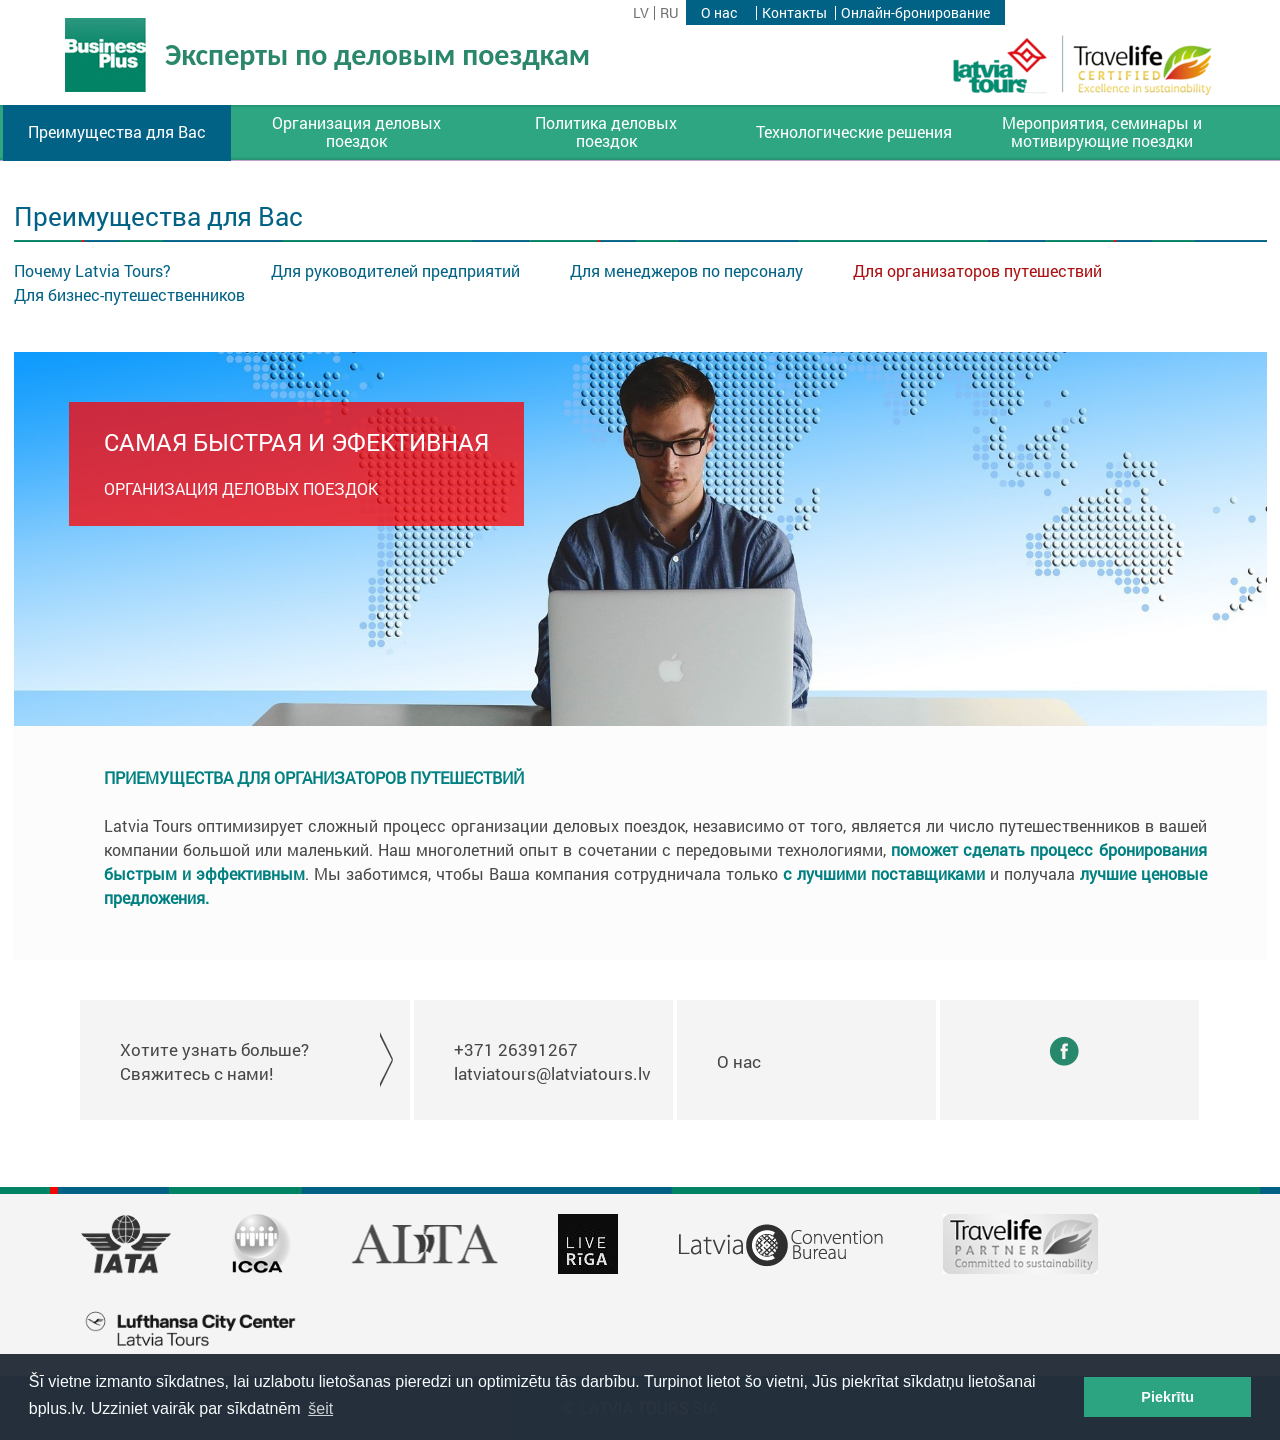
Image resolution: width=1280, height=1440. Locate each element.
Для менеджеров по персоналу (686, 270)
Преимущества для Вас (117, 132)
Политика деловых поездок (606, 132)
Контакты (794, 13)
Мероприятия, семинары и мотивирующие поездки (1102, 132)
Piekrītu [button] (1167, 1397)
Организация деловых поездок (356, 132)
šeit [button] (320, 1408)
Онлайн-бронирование (915, 13)
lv (641, 13)
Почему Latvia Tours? (92, 270)
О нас (719, 13)
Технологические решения (854, 132)
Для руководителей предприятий (395, 270)
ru (669, 13)
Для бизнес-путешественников (129, 294)
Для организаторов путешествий (977, 270)
